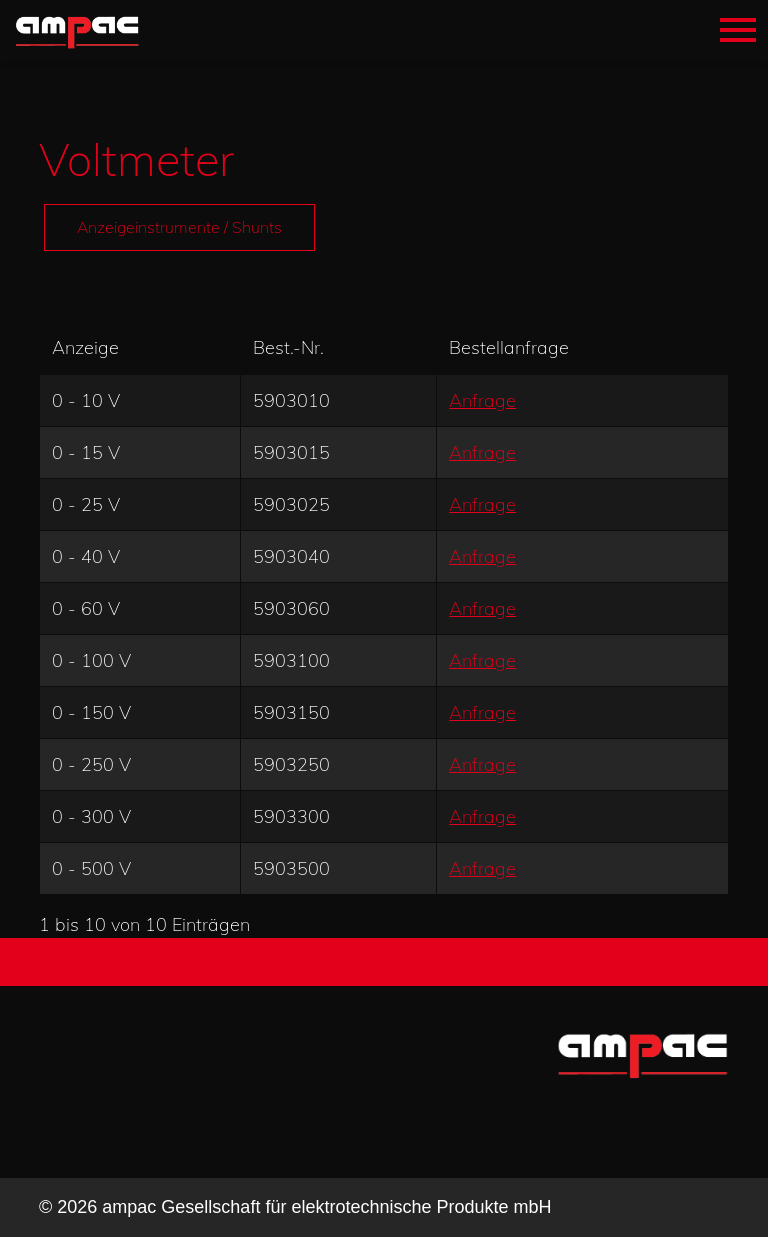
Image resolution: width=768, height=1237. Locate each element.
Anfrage (482, 400)
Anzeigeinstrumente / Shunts (179, 227)
